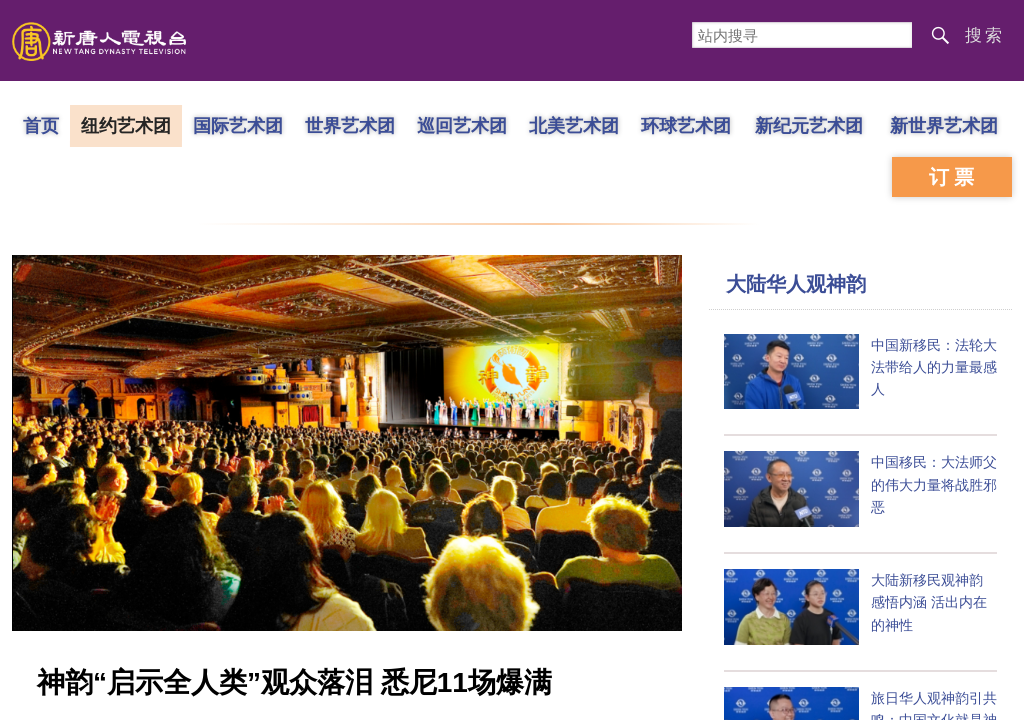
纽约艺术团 (126, 125)
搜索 (985, 35)
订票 (954, 177)
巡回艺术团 (462, 125)
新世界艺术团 (944, 125)
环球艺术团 (686, 125)
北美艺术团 (574, 125)
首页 (41, 125)
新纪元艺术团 (809, 125)
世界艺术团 (350, 125)
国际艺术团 (238, 125)
